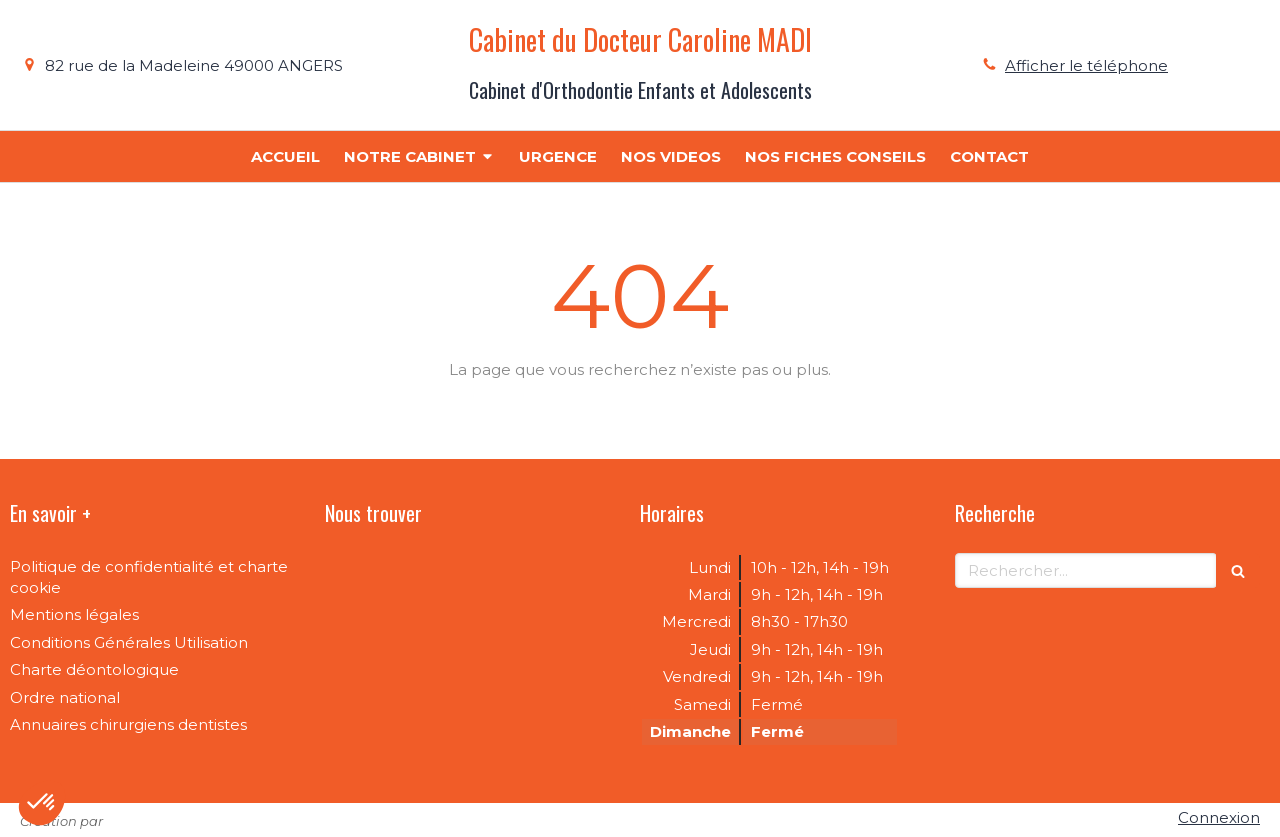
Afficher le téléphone (1086, 65)
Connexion (1219, 817)
